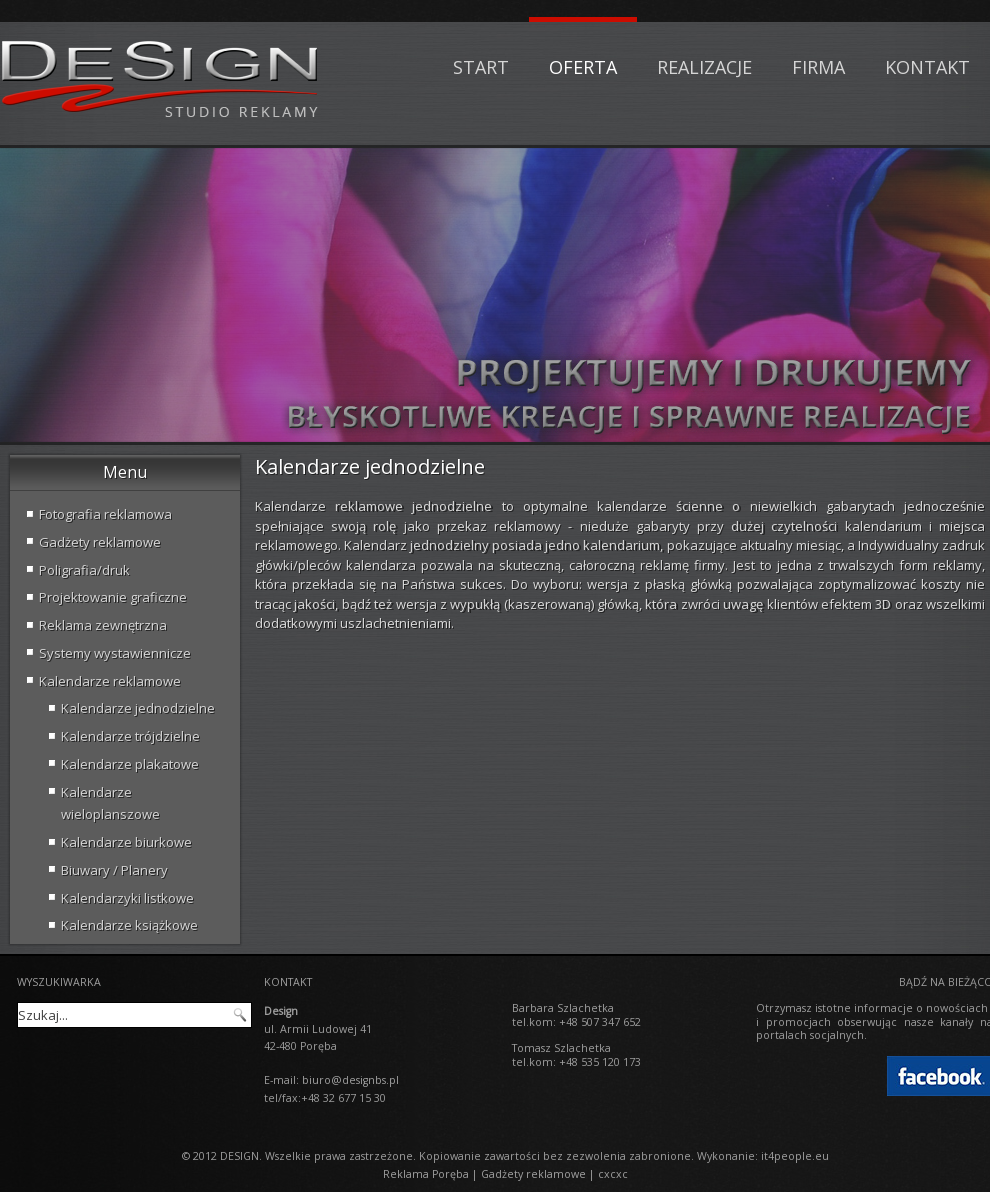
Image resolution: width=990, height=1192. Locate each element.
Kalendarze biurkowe (126, 842)
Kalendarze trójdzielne (130, 736)
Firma (818, 67)
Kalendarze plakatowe (130, 764)
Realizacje (704, 67)
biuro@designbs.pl (350, 1080)
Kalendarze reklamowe (110, 681)
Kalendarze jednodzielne (138, 708)
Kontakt (927, 67)
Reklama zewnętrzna (103, 625)
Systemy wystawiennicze (115, 653)
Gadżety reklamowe (100, 542)
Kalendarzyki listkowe (127, 898)
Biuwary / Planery (114, 870)
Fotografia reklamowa (105, 514)
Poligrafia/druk (84, 570)
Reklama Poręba (426, 1174)
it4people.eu (795, 1156)
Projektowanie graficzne (113, 597)
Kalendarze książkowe (129, 925)
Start (481, 67)
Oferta (583, 67)
